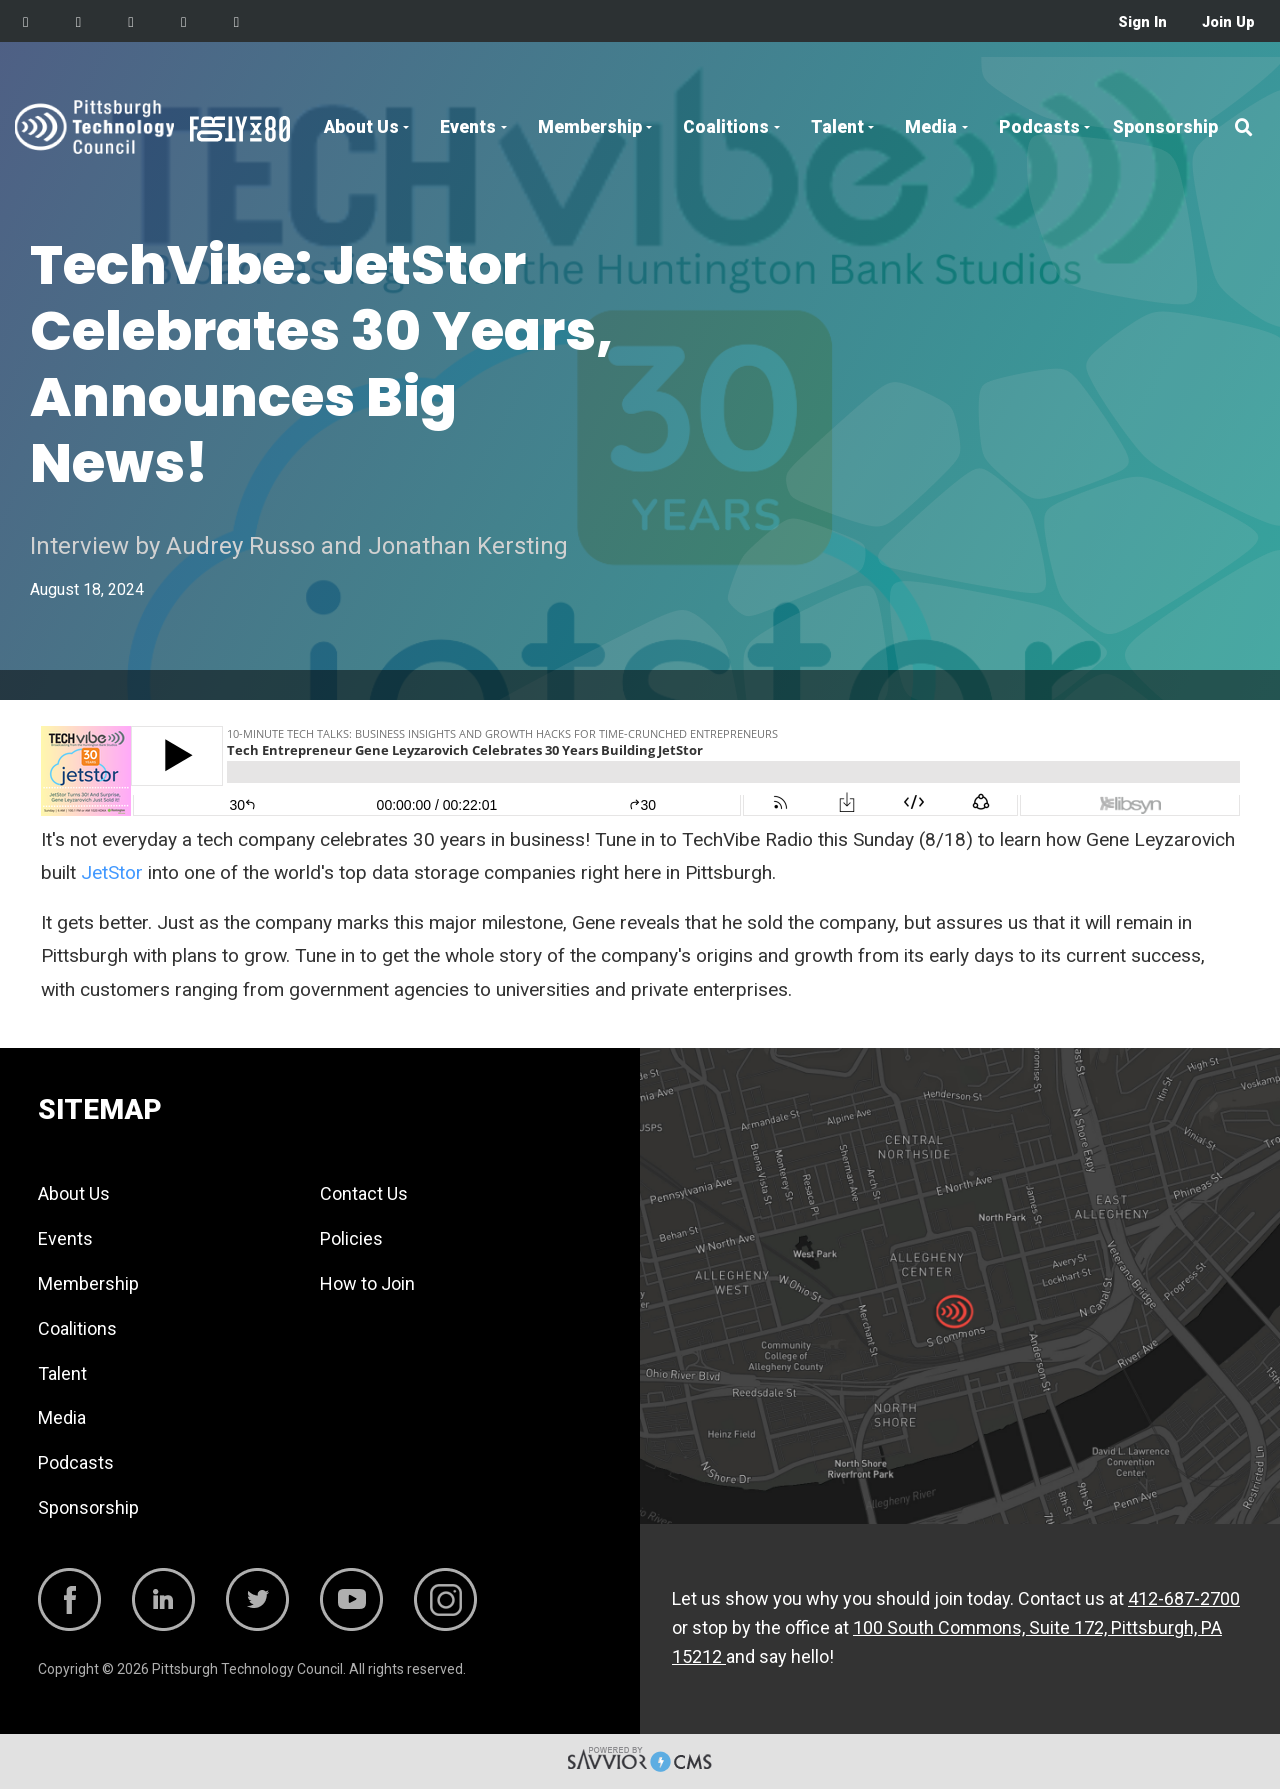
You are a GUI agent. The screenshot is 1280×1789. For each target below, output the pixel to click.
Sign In (1142, 22)
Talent (837, 127)
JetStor (112, 872)
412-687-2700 (1184, 1598)
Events (468, 127)
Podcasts (1039, 127)
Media (931, 127)
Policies (351, 1238)
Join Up (1228, 22)
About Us (361, 127)
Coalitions (726, 127)
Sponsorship (1165, 127)
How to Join (367, 1283)
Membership (590, 127)
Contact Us (364, 1193)
